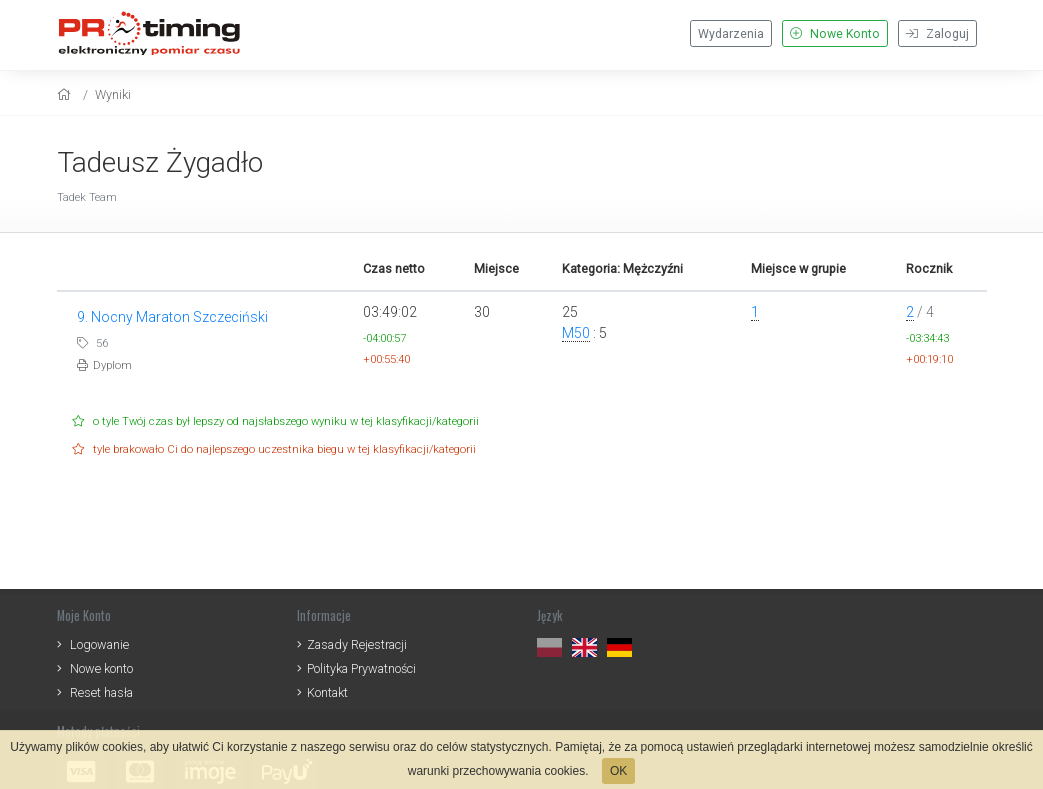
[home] (66, 94)
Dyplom (104, 365)
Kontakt (327, 692)
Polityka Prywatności (361, 668)
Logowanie (99, 644)
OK (618, 771)
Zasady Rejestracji (357, 644)
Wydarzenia (731, 34)
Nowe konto (101, 668)
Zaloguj (937, 34)
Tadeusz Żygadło (160, 162)
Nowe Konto (835, 34)
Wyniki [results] (113, 94)
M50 (576, 333)
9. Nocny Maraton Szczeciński (172, 317)
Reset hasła (101, 692)
